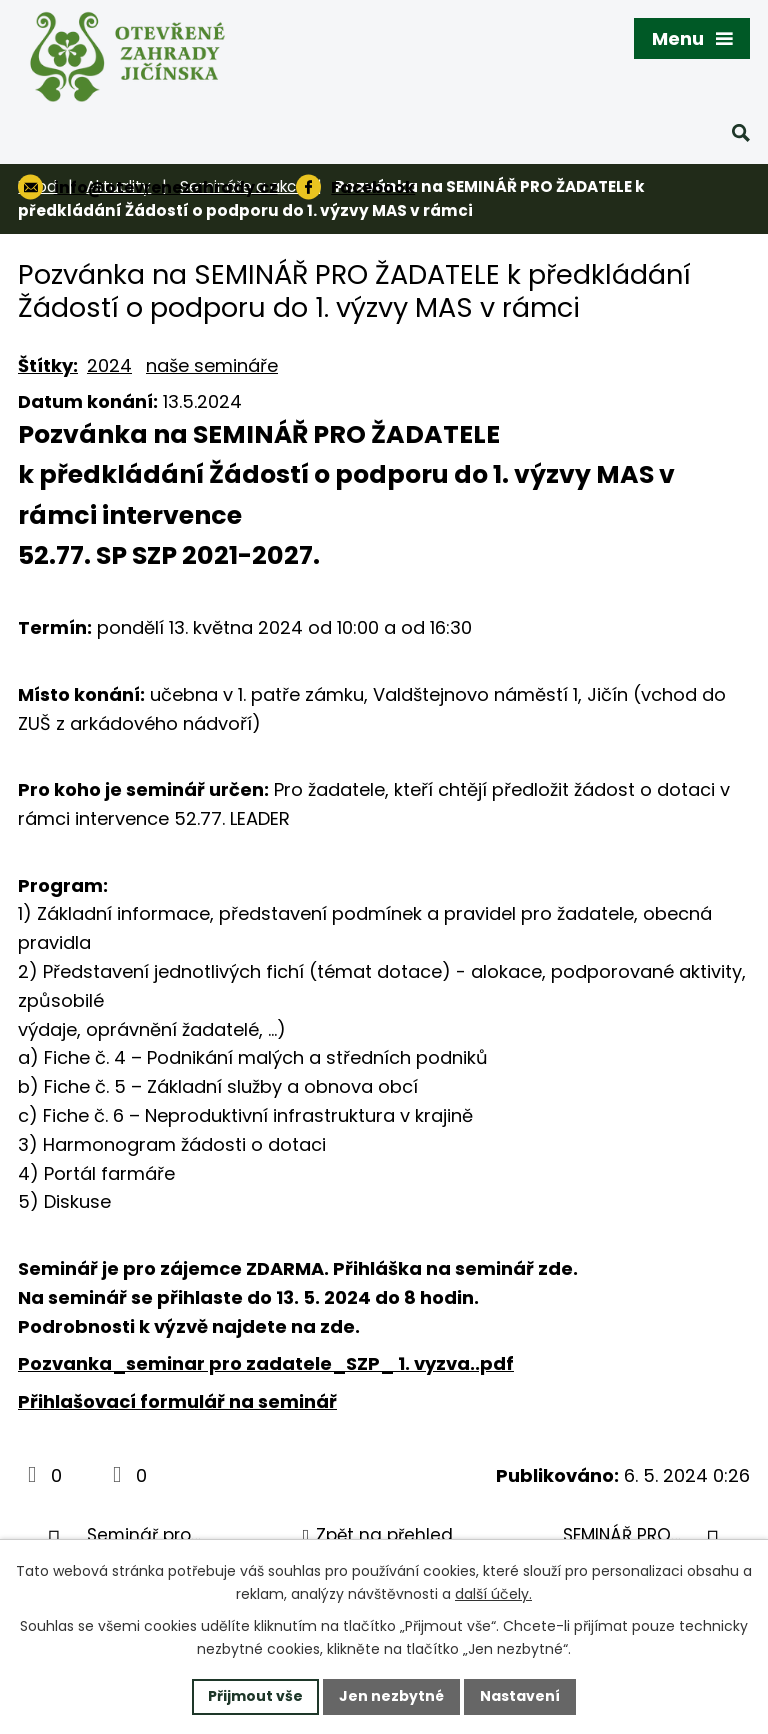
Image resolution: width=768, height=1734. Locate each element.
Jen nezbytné (391, 1696)
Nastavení (520, 1696)
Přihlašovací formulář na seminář (177, 1401)
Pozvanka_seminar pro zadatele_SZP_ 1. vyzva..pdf (266, 1363)
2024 (109, 365)
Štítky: (48, 365)
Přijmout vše (255, 1696)
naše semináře (212, 365)
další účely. (493, 1594)
